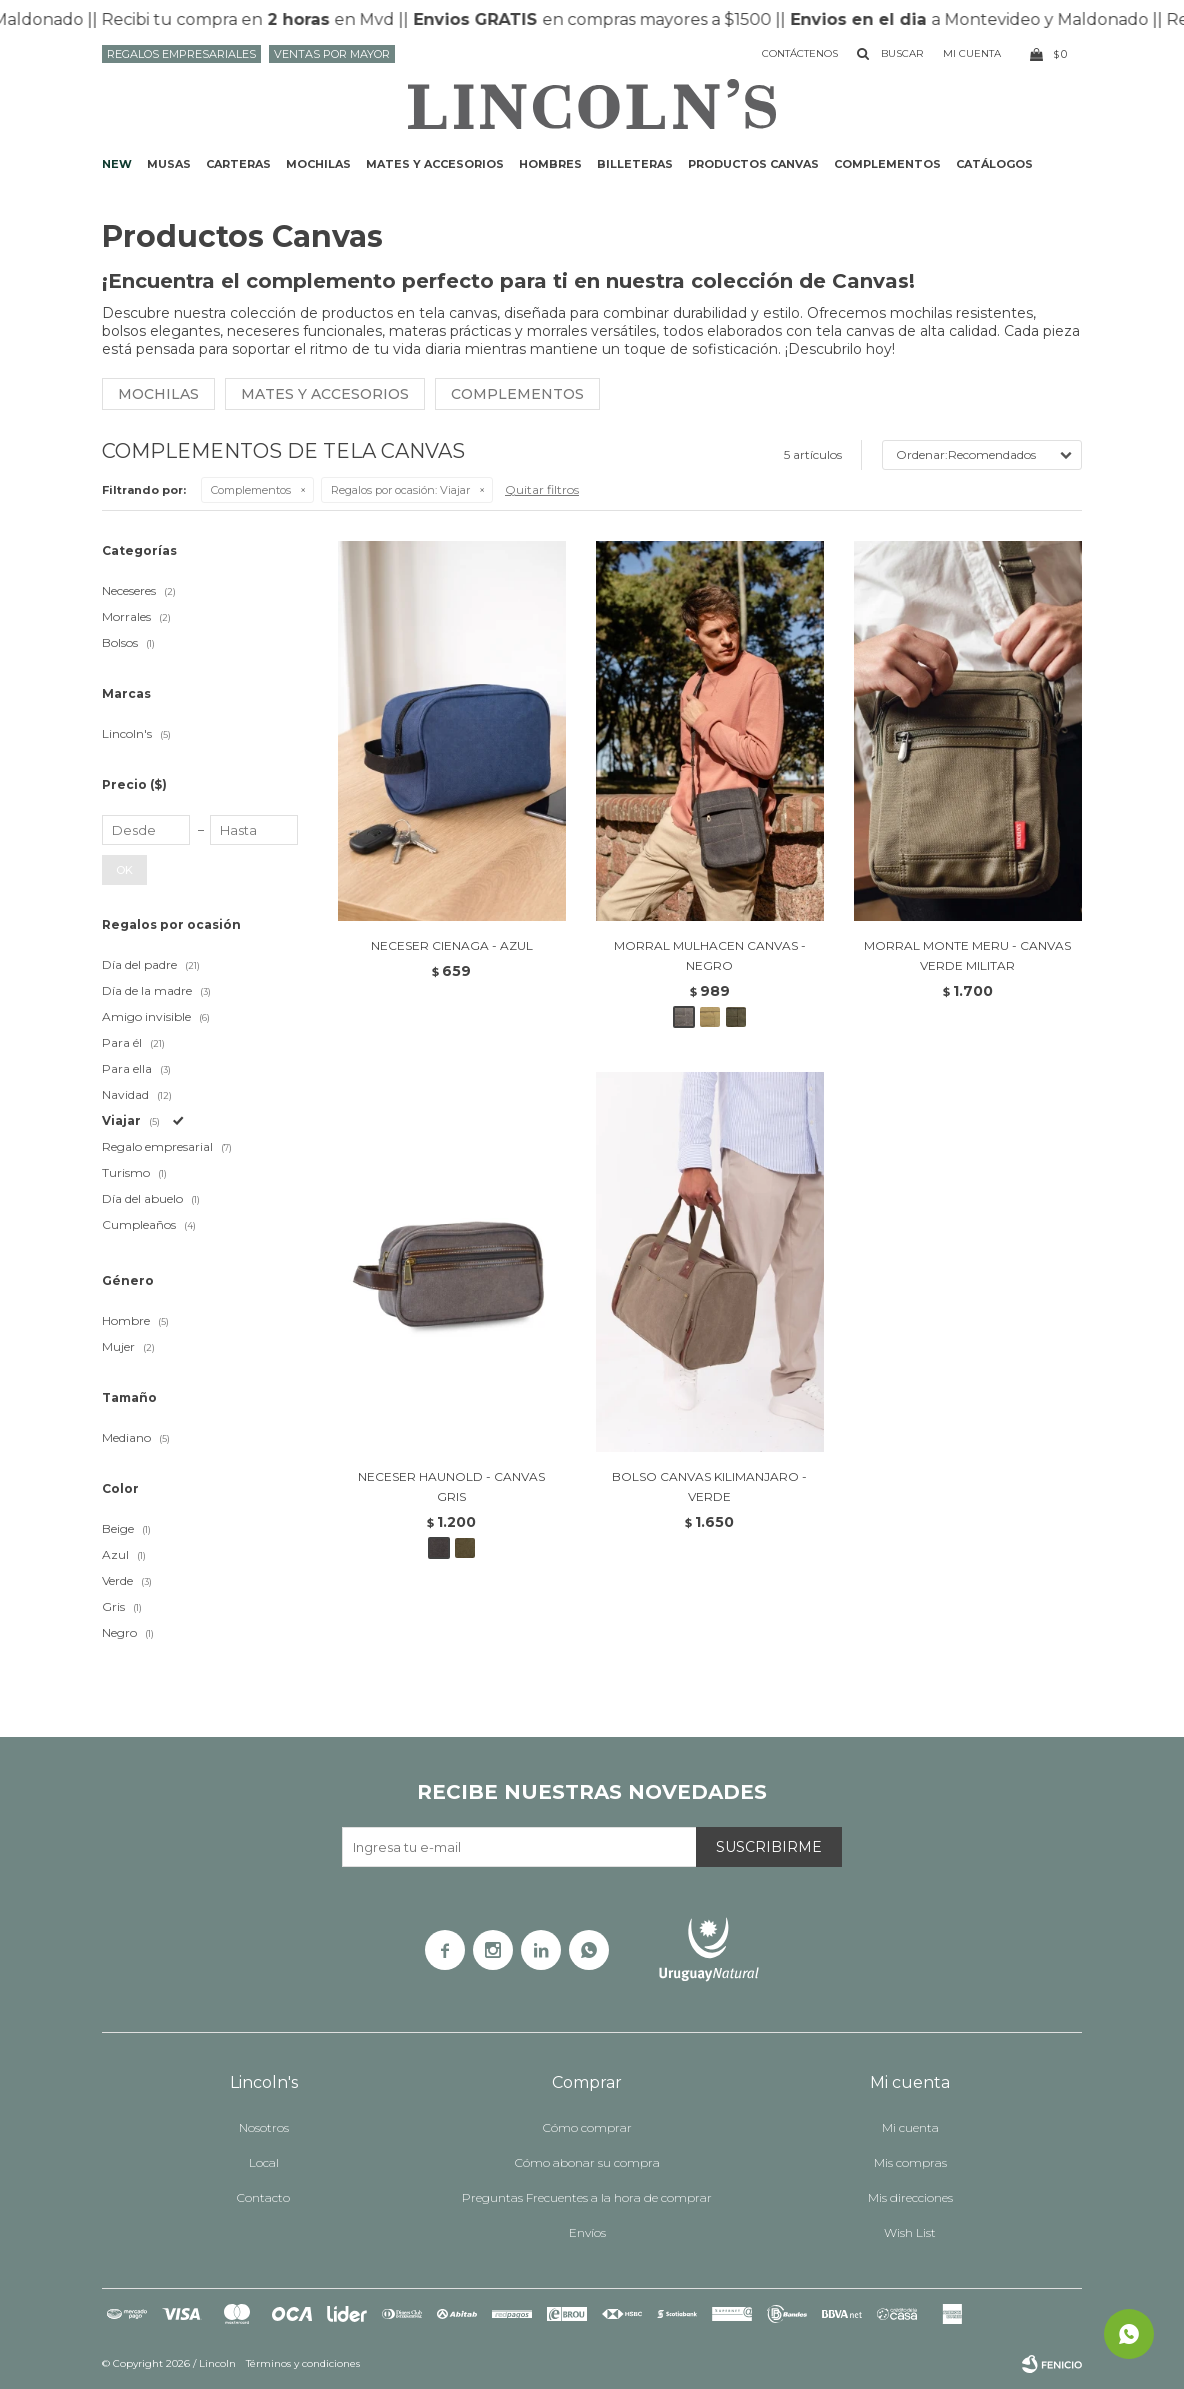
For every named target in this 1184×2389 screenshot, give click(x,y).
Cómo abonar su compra (587, 2162)
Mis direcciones (910, 2197)
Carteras (238, 164)
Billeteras (635, 164)
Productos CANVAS (753, 164)
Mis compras (910, 2162)
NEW (117, 164)
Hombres (550, 164)
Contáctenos (800, 53)
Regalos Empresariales (181, 54)
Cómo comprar (587, 2127)
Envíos (587, 2232)
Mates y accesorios (435, 164)
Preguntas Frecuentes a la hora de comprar (587, 2197)
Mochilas (318, 164)
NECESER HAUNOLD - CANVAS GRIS (451, 1486)
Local (264, 2162)
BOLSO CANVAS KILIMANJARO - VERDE (709, 1486)
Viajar (400, 490)
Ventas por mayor (332, 54)
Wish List (910, 2232)
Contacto (263, 2197)
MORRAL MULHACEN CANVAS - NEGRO (710, 955)
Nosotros (264, 2127)
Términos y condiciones (303, 2363)
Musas (169, 164)
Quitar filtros (542, 489)
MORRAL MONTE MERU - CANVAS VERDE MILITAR (967, 955)
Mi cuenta (910, 2127)
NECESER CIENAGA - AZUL (452, 945)
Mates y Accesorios (325, 394)
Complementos (887, 164)
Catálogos (994, 164)
